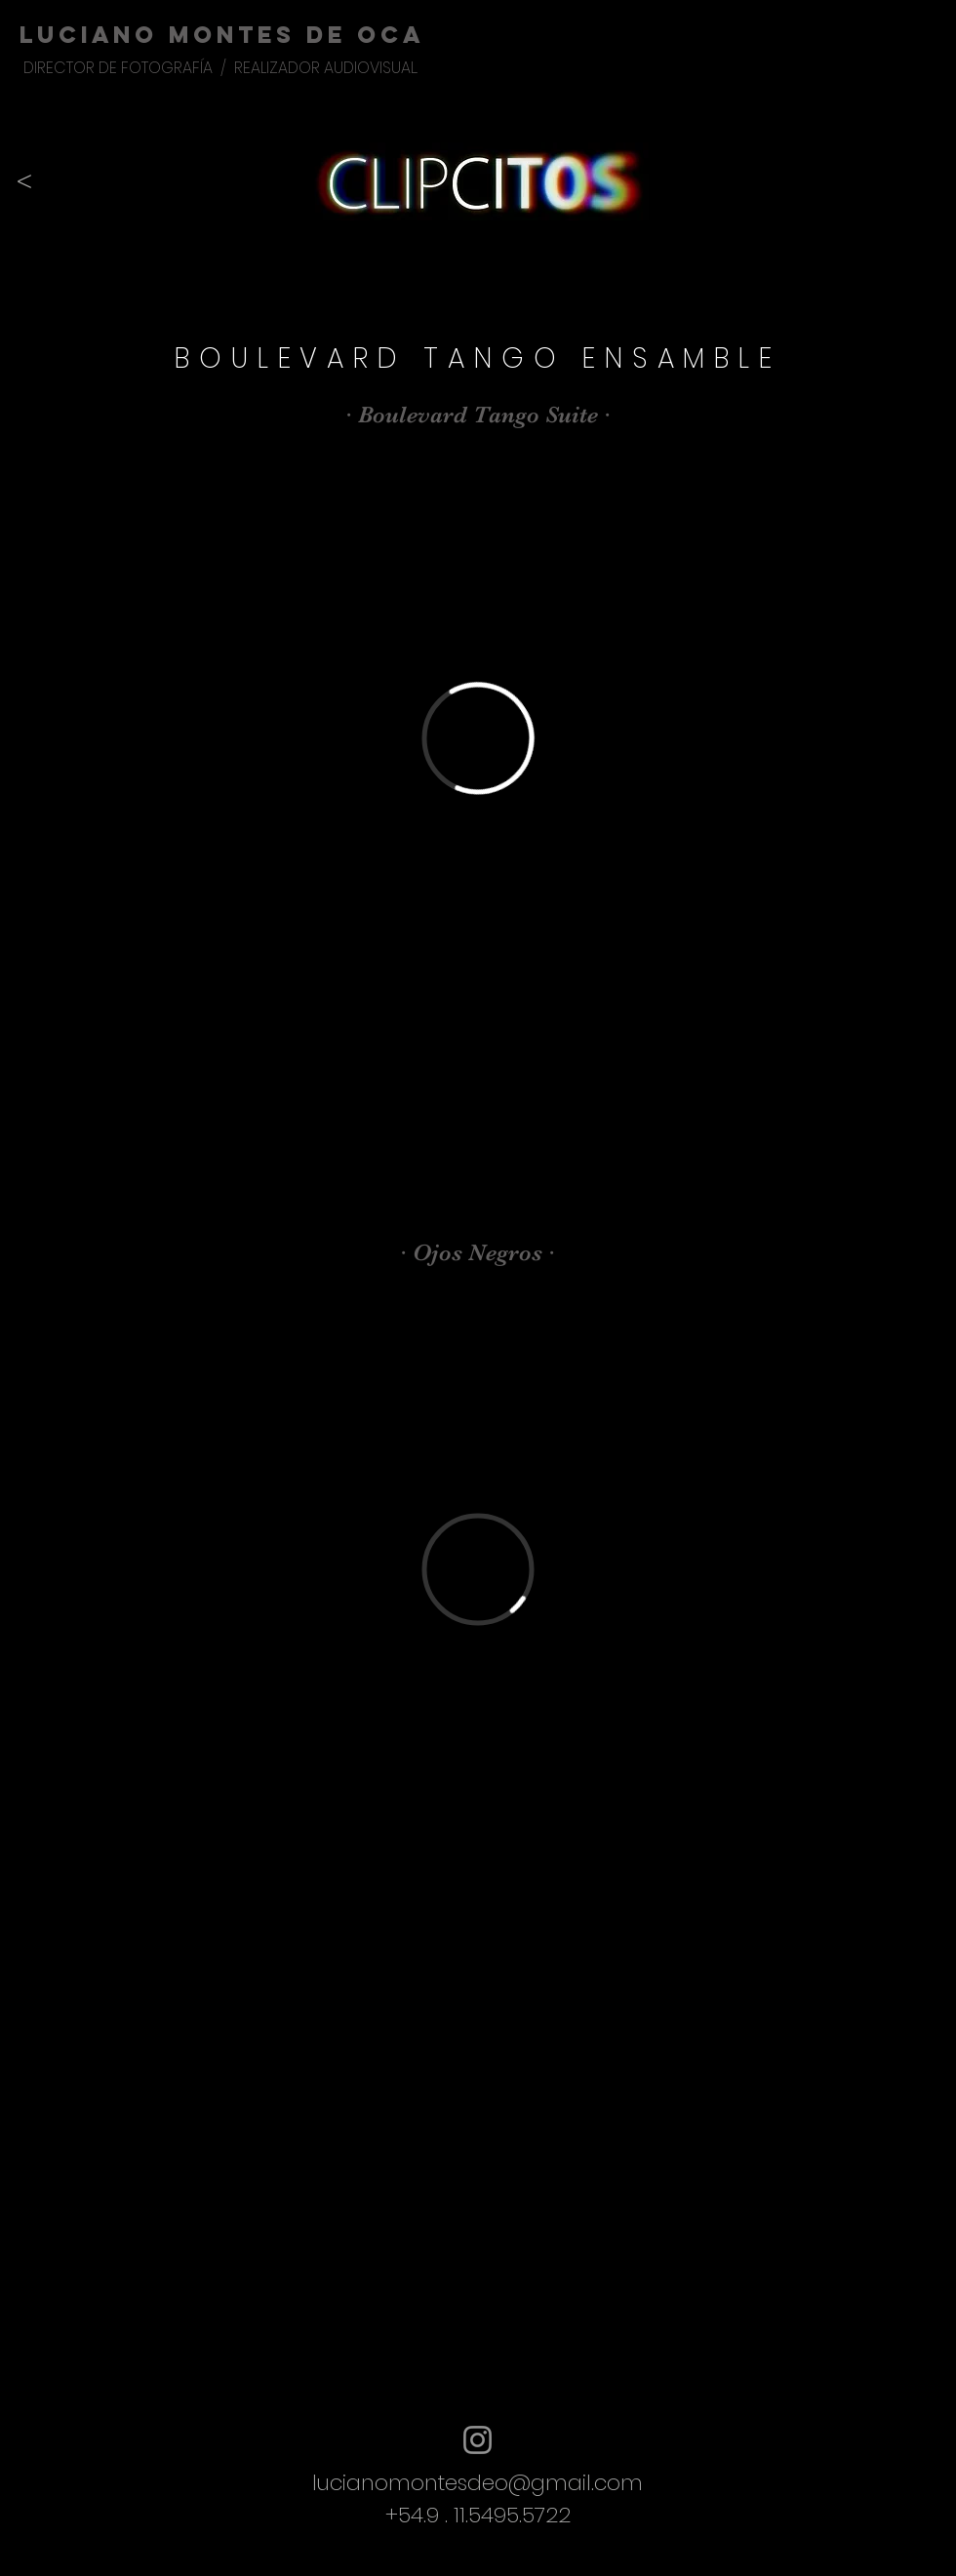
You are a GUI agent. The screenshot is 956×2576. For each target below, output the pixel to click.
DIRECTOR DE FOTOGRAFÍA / (128, 68)
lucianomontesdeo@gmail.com (477, 2483)
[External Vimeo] (478, 738)
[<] (24, 181)
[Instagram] (477, 2440)
